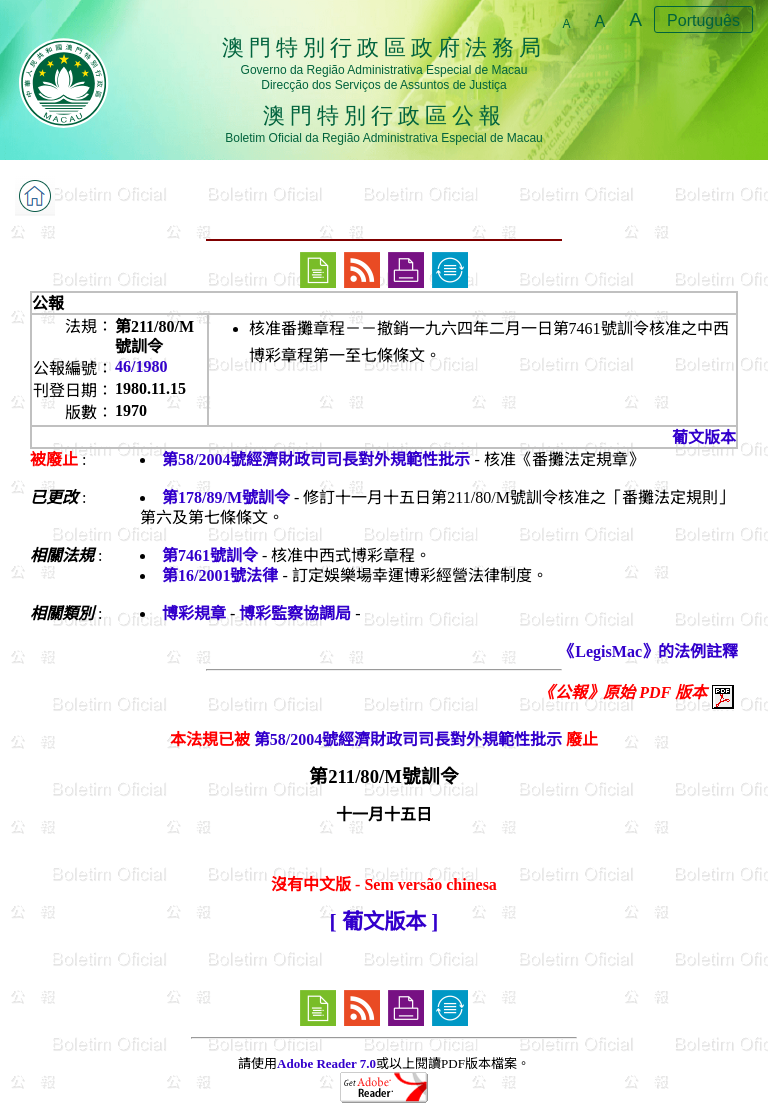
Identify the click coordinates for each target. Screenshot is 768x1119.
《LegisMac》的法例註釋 (648, 651)
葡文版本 (704, 437)
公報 (48, 303)
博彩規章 (194, 613)
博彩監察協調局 (295, 613)
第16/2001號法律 (220, 575)
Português (703, 20)
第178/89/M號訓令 (226, 497)
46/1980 (141, 366)
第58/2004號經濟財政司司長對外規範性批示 (316, 459)
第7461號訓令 (210, 555)
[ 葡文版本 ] (384, 922)
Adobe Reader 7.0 (326, 1063)
